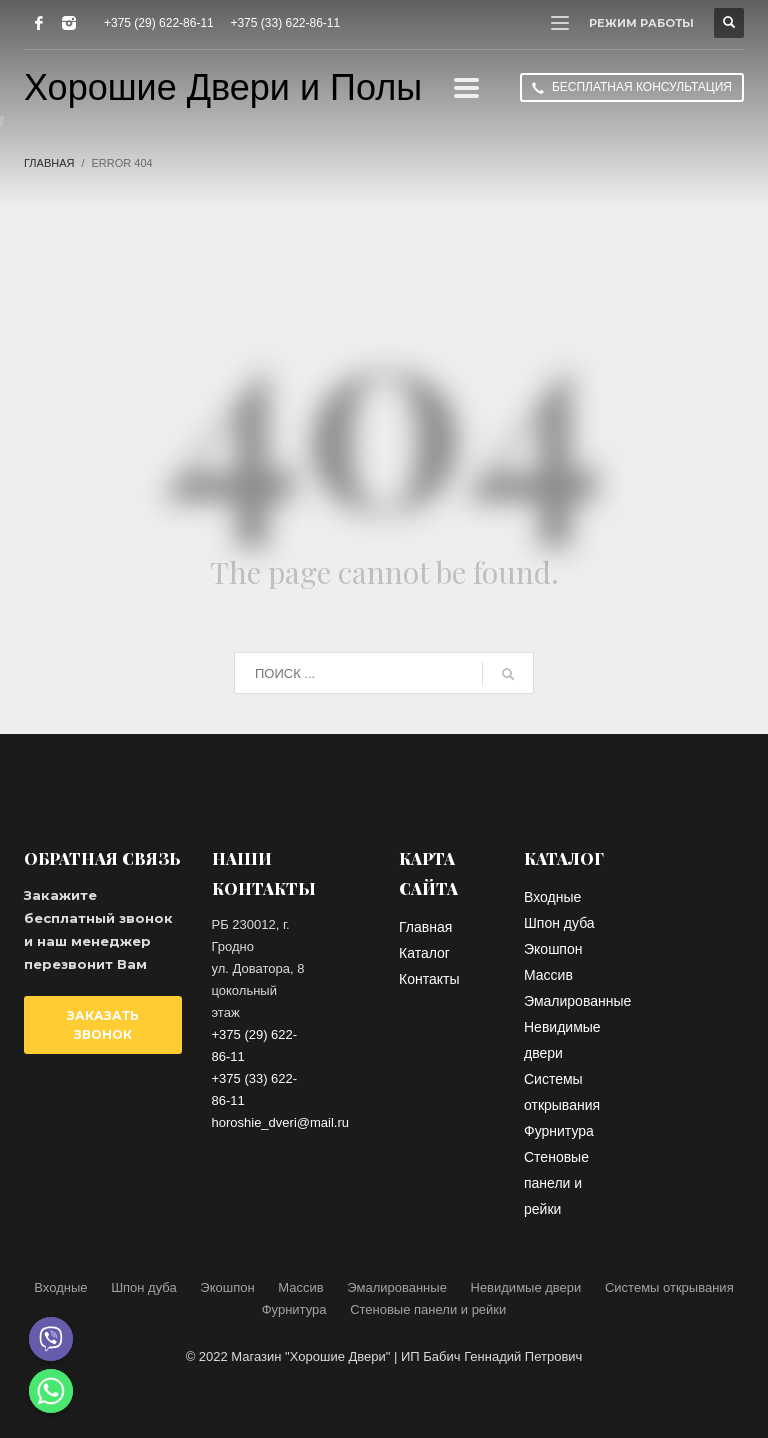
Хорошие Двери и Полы (223, 87)
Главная (49, 163)
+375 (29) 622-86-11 (159, 23)
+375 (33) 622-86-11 (285, 23)
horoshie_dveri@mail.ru (280, 1122)
